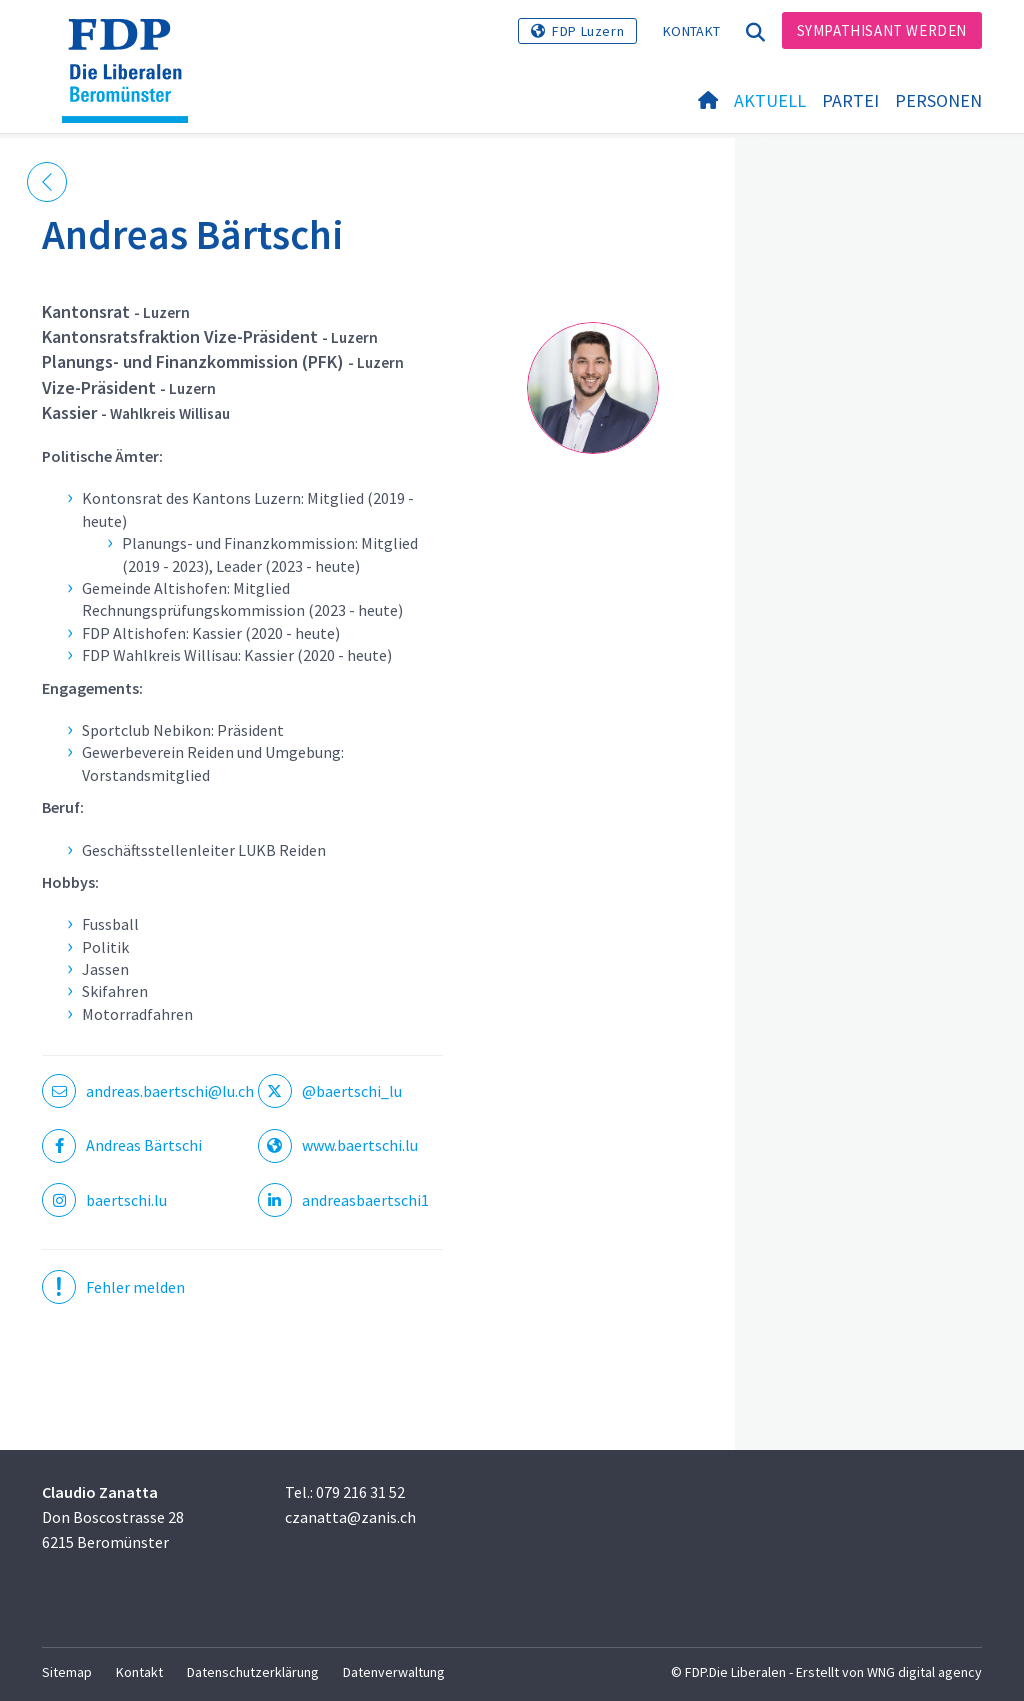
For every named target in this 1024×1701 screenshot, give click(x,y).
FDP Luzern (588, 31)
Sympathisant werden (882, 30)
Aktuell (770, 101)
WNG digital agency (924, 1672)
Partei (850, 101)
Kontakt (691, 31)
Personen (938, 101)
